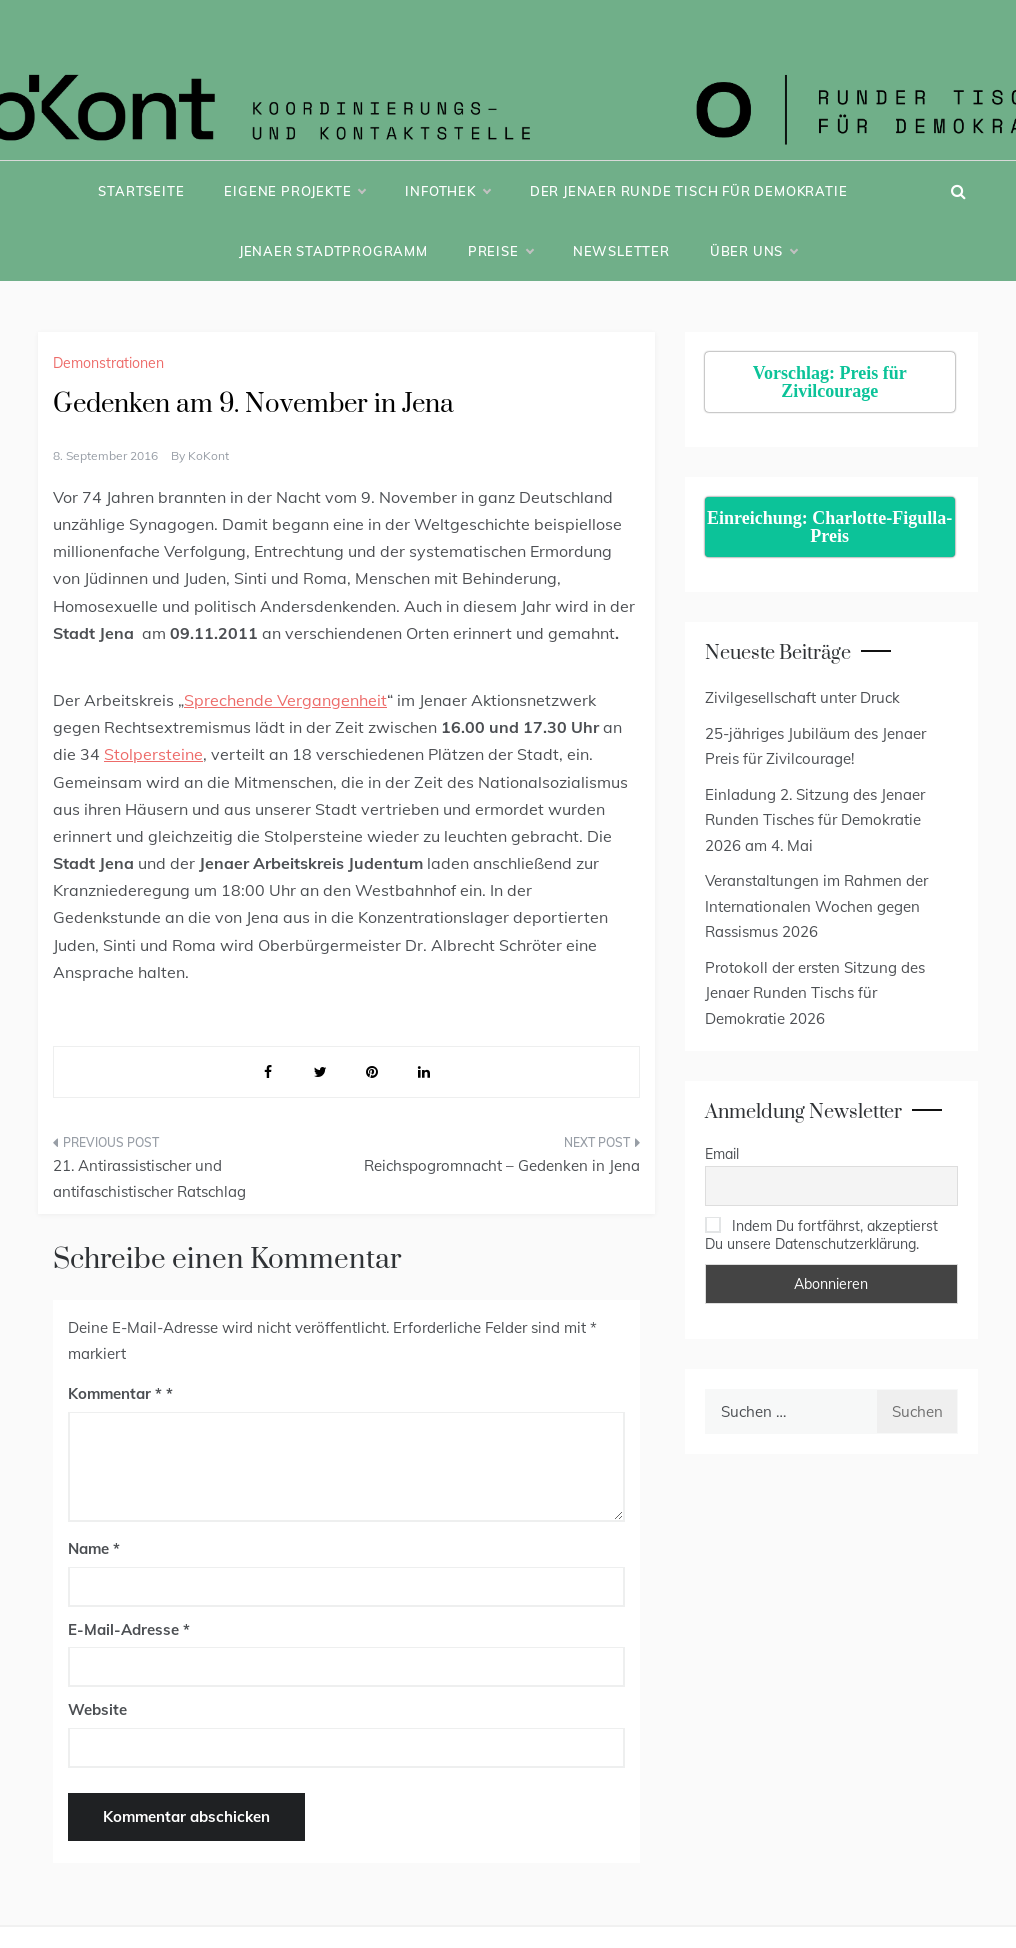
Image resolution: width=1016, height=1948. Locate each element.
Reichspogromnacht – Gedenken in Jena (502, 1165)
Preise (500, 251)
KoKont (208, 455)
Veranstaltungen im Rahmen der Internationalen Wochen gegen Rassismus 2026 (816, 906)
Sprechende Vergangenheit (285, 700)
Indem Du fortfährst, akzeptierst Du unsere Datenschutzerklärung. (821, 1235)
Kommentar (115, 1393)
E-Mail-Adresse (129, 1629)
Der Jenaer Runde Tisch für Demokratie (689, 191)
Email (722, 1154)
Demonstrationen (108, 363)
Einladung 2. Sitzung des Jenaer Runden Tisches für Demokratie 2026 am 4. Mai (815, 820)
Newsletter (621, 251)
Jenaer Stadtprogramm (333, 251)
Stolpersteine (153, 754)
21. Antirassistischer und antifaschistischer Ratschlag (149, 1178)
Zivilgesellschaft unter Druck (802, 697)
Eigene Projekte (294, 191)
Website (97, 1709)
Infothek (447, 191)
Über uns (753, 251)
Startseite (141, 191)
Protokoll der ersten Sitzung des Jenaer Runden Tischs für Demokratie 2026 (815, 993)
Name (94, 1548)
